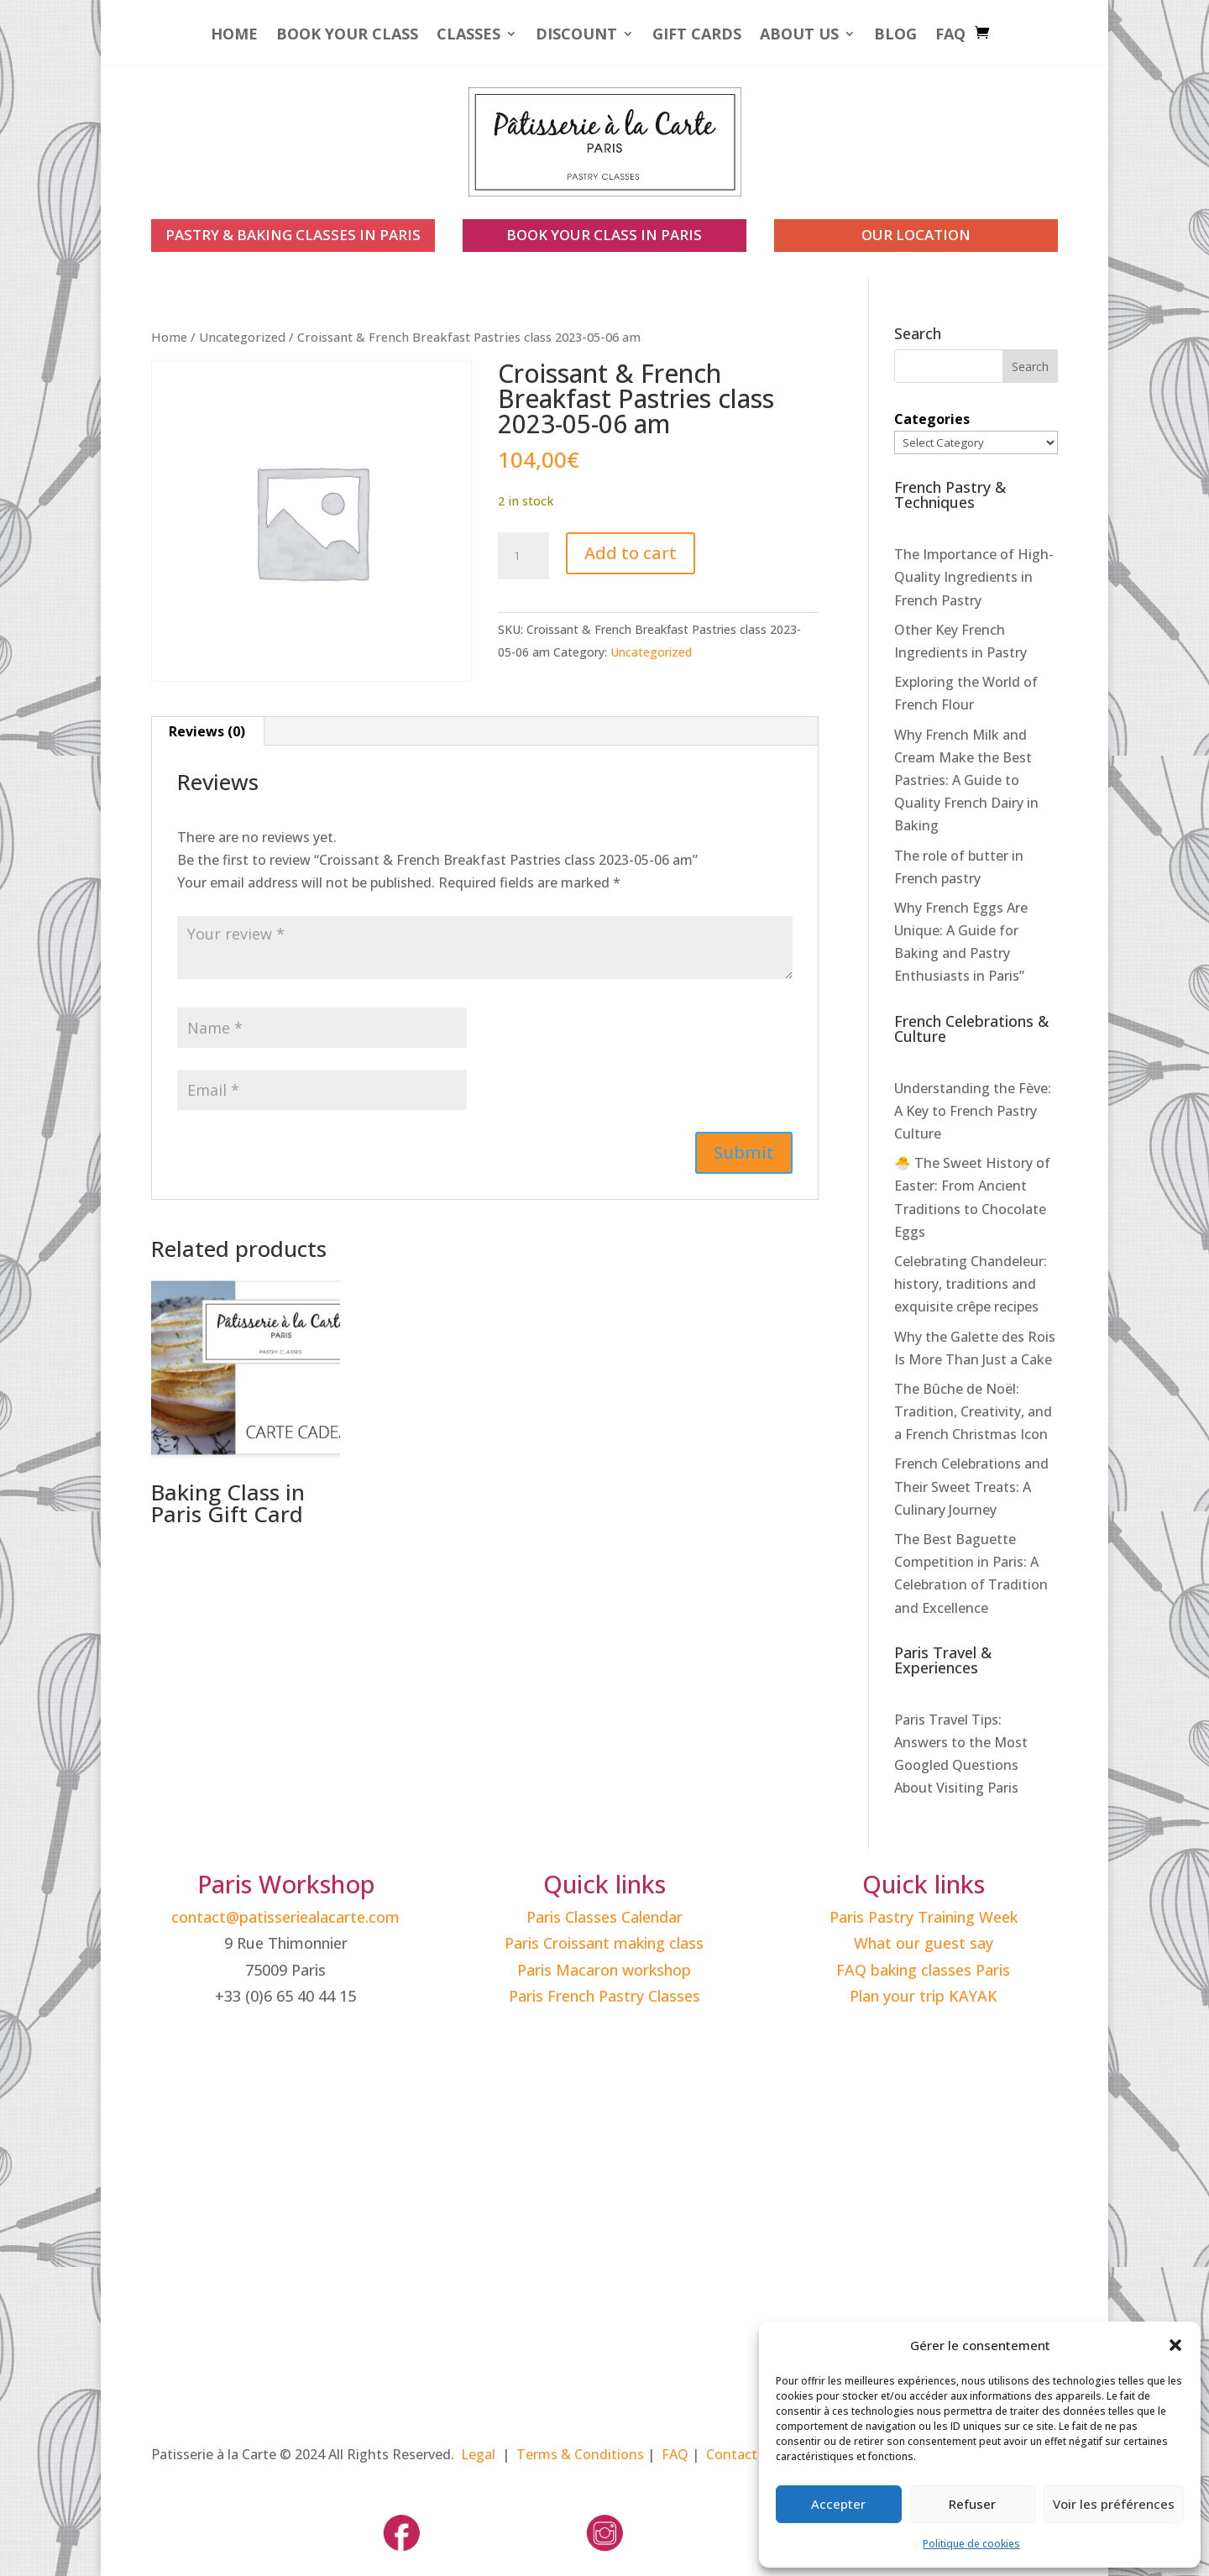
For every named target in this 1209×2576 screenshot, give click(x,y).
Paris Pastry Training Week (924, 1917)
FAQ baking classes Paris (923, 1970)
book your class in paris (604, 234)
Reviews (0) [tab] (207, 731)
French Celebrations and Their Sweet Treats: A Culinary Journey (971, 1486)
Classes (468, 36)
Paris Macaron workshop (604, 1970)
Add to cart (630, 553)
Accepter (838, 2503)
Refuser (972, 2503)
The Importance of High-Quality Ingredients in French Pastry (974, 577)
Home (234, 36)
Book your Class (347, 36)
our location (916, 234)
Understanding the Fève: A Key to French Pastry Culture (972, 1111)
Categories (932, 419)
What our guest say (923, 1943)
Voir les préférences (1114, 2503)
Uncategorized (242, 336)
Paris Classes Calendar (604, 1917)
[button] (1175, 2345)
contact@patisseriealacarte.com (285, 1917)
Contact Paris (749, 2454)
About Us (799, 36)
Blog (895, 36)
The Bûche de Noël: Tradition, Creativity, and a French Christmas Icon (973, 1411)
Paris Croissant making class (604, 1943)
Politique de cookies (971, 2544)
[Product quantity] (523, 555)
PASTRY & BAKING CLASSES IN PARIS (293, 234)
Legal (478, 2454)
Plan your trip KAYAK (923, 1996)
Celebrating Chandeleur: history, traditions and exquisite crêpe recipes (970, 1284)
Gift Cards (696, 36)
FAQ (950, 36)
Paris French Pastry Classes (604, 1996)
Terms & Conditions (580, 2454)
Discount (576, 36)
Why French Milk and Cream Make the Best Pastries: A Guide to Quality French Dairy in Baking (966, 780)
